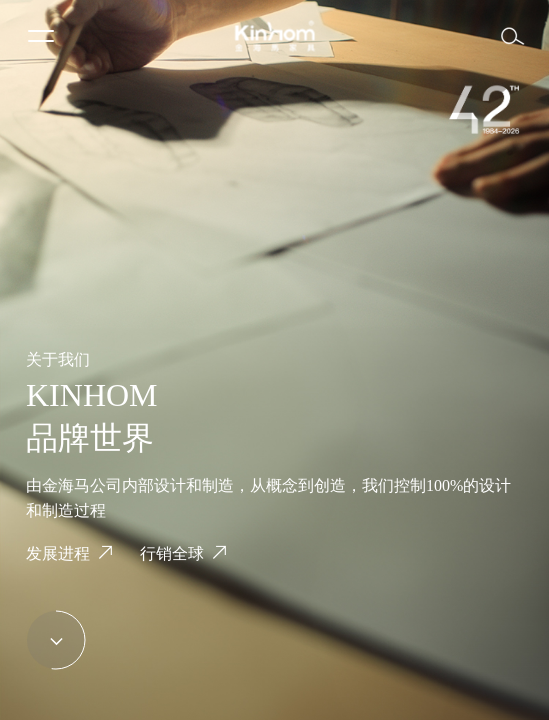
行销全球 (172, 553)
